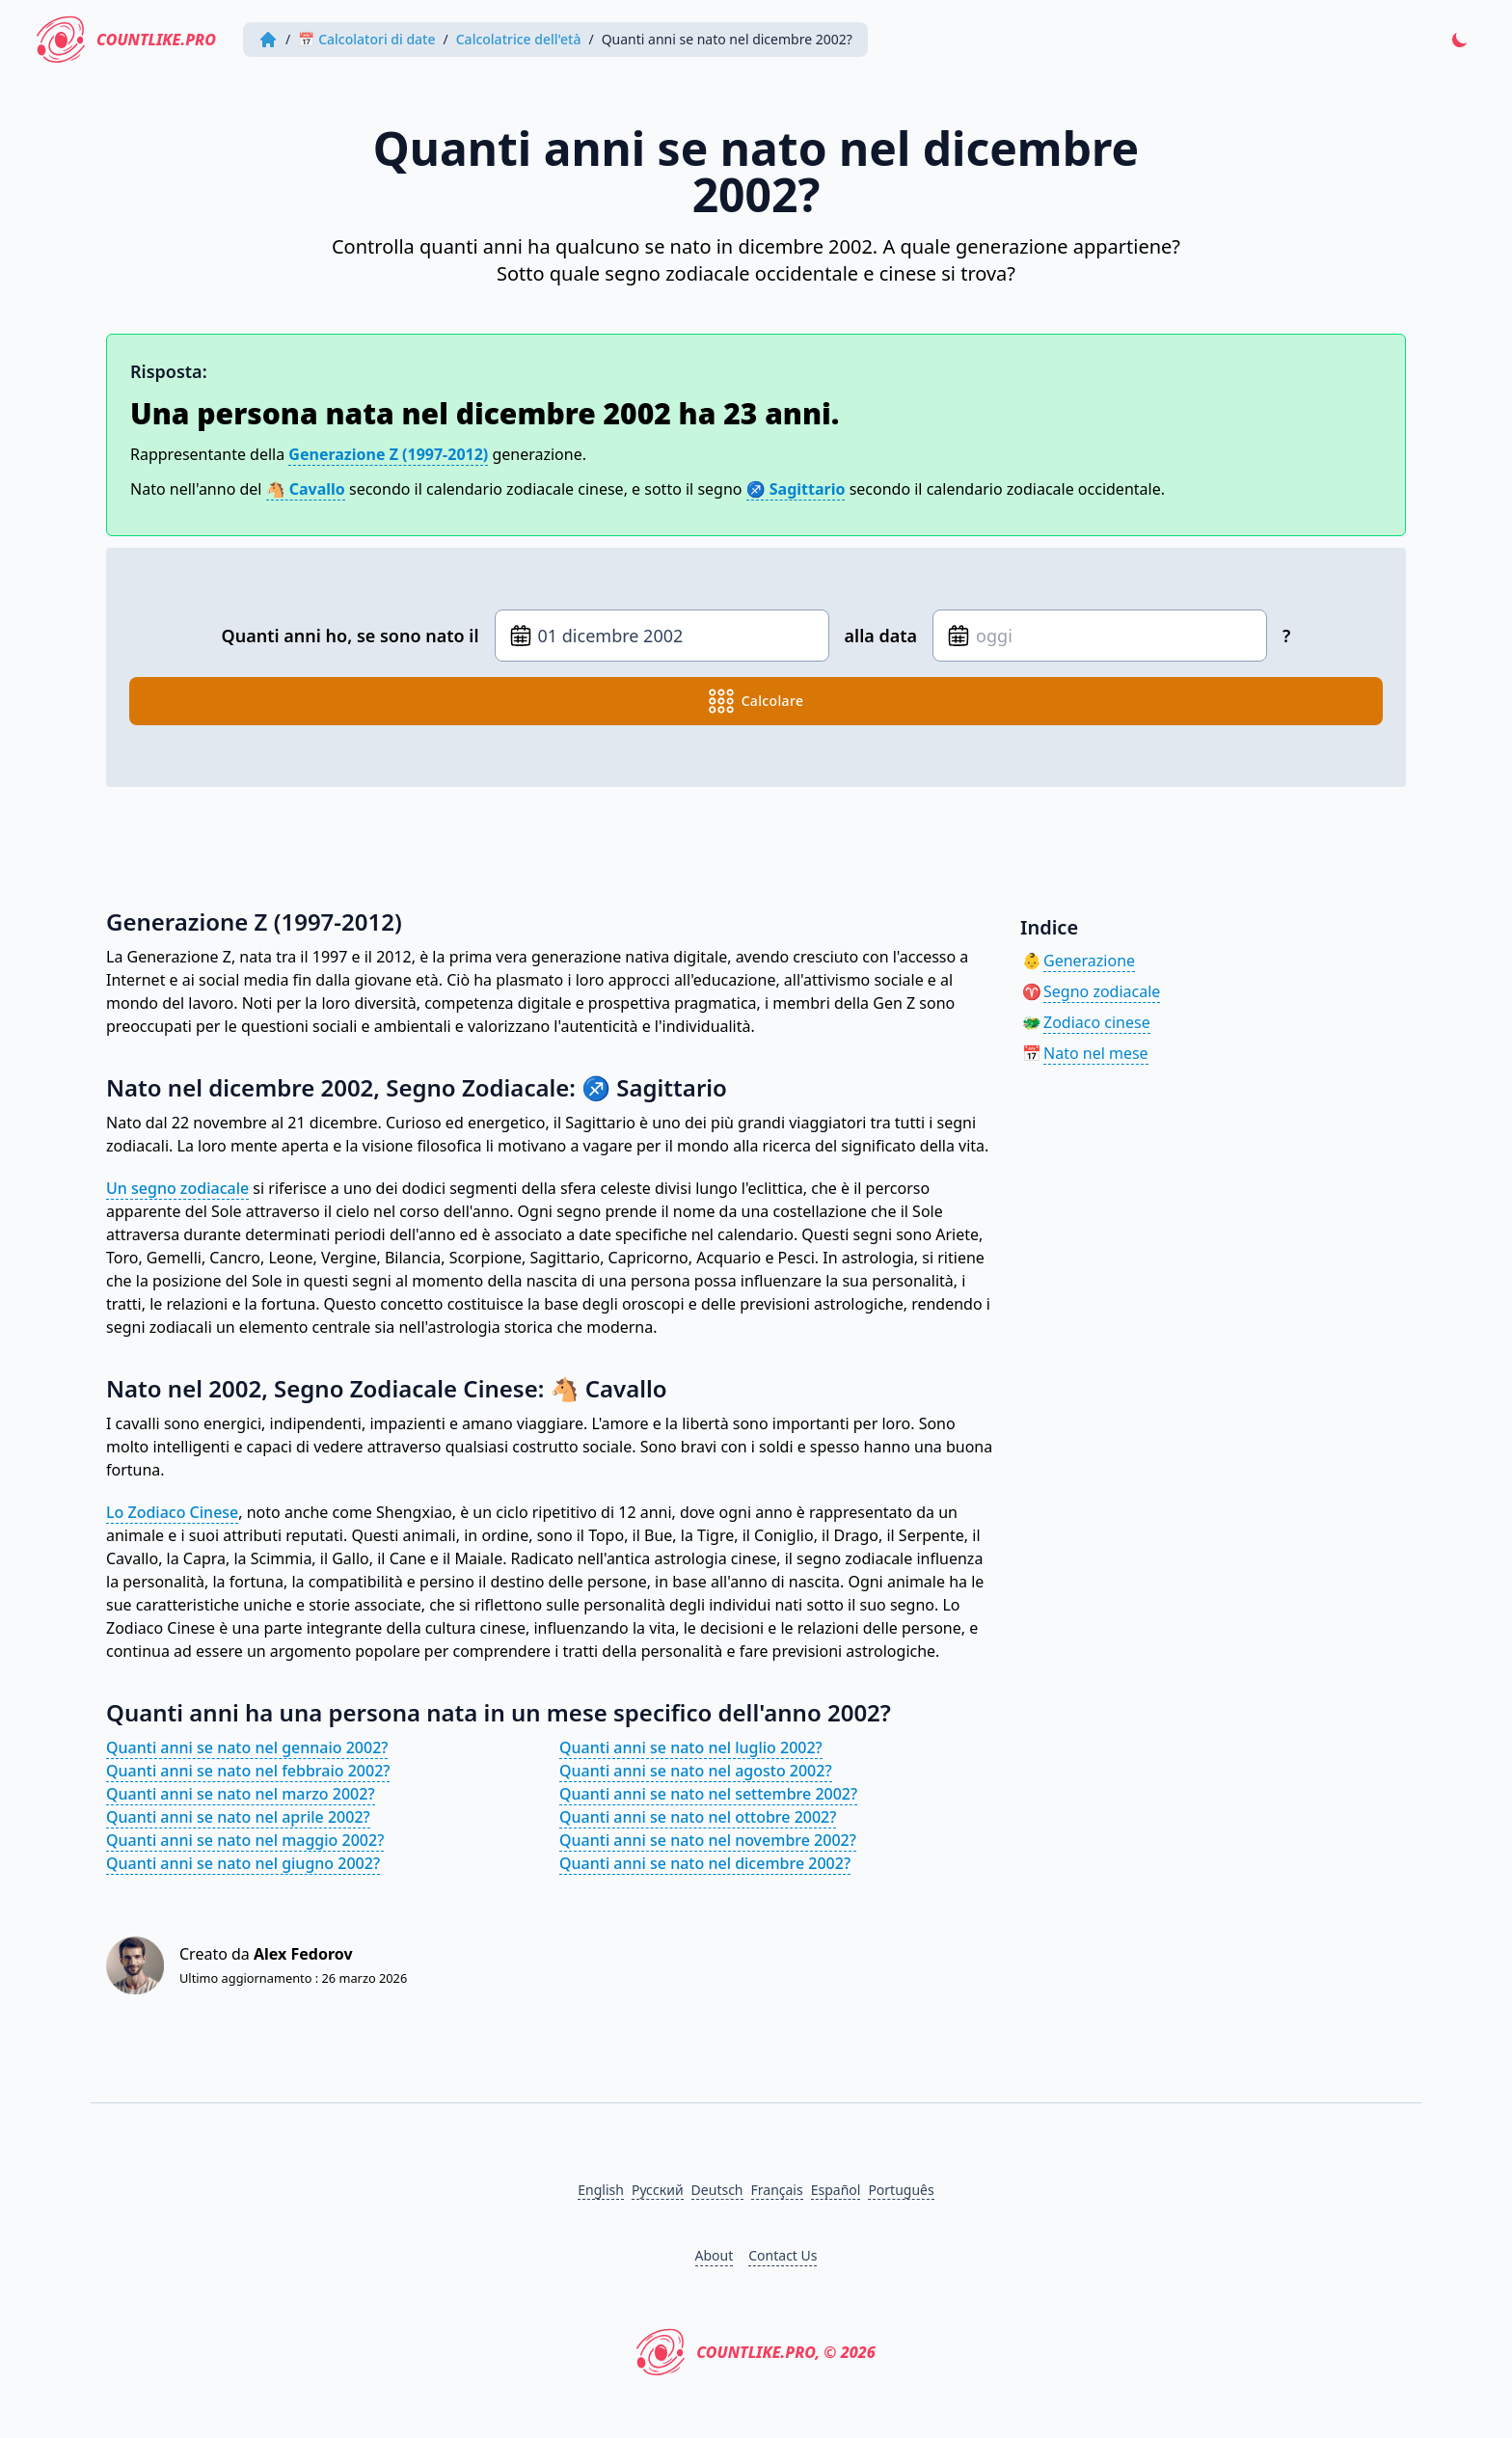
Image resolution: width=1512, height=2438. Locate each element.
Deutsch (717, 2190)
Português (900, 2190)
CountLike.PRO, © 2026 (756, 2352)
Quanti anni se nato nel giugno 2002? (243, 1863)
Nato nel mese (1095, 1053)
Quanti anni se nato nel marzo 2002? (240, 1793)
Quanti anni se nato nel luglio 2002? (691, 1747)
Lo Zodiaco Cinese (172, 1512)
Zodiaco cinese (1096, 1022)
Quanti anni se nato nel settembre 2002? (708, 1793)
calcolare (756, 701)
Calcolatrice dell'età (524, 39)
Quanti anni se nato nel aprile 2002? (238, 1817)
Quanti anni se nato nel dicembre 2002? (704, 1863)
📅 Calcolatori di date (372, 39)
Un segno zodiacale (177, 1188)
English (601, 2190)
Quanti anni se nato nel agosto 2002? (695, 1770)
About (714, 2255)
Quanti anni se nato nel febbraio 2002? (248, 1770)
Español (836, 2190)
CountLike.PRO (132, 39)
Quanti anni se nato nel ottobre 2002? (697, 1817)
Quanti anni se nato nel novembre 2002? (707, 1840)
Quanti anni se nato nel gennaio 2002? (247, 1747)
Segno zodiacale (1101, 991)
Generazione (1089, 960)
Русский (658, 2190)
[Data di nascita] (662, 636)
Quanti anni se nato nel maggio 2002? (245, 1840)
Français (777, 2190)
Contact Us (782, 2255)
